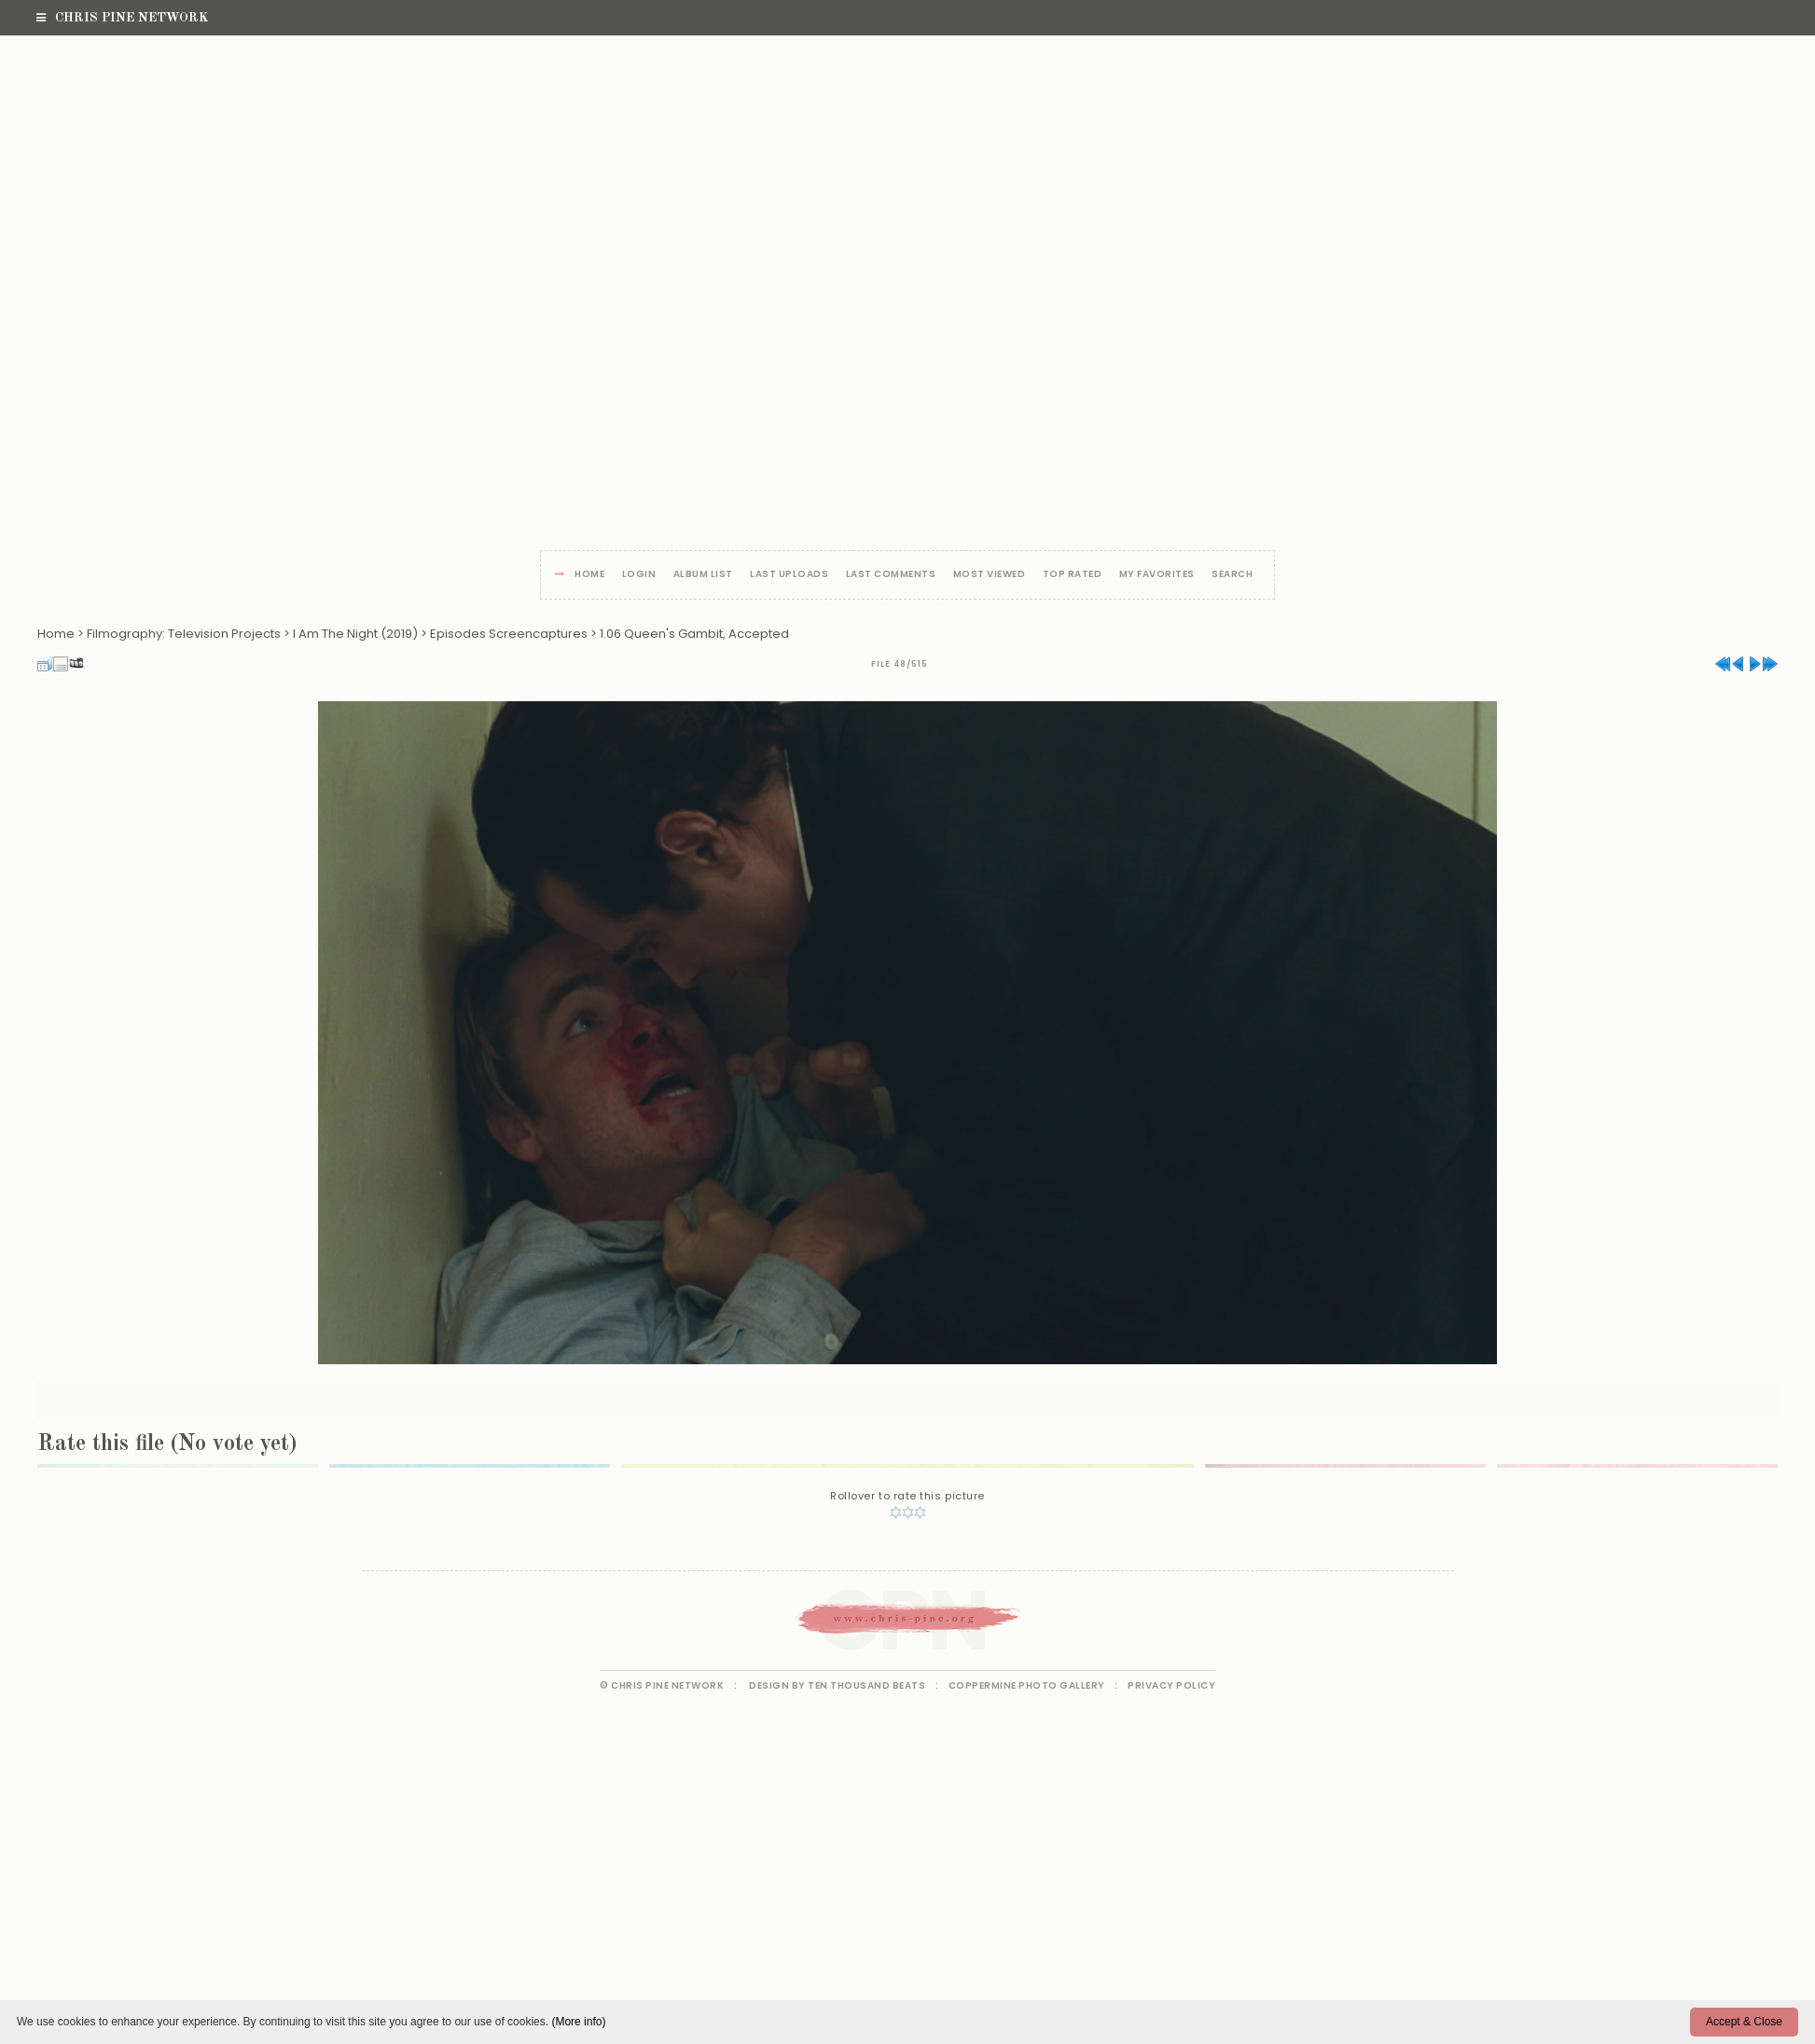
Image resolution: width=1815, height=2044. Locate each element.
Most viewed (989, 575)
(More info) (578, 2021)
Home (589, 575)
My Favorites (1157, 575)
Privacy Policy (1171, 1685)
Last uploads (789, 575)
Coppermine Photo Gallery (1027, 1685)
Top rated (1072, 575)
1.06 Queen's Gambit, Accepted (694, 633)
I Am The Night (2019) (355, 633)
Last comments (891, 575)
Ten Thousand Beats (866, 1685)
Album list (703, 575)
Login (639, 575)
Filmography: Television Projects (184, 633)
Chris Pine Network (122, 17)
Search (1232, 575)
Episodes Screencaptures (509, 633)
